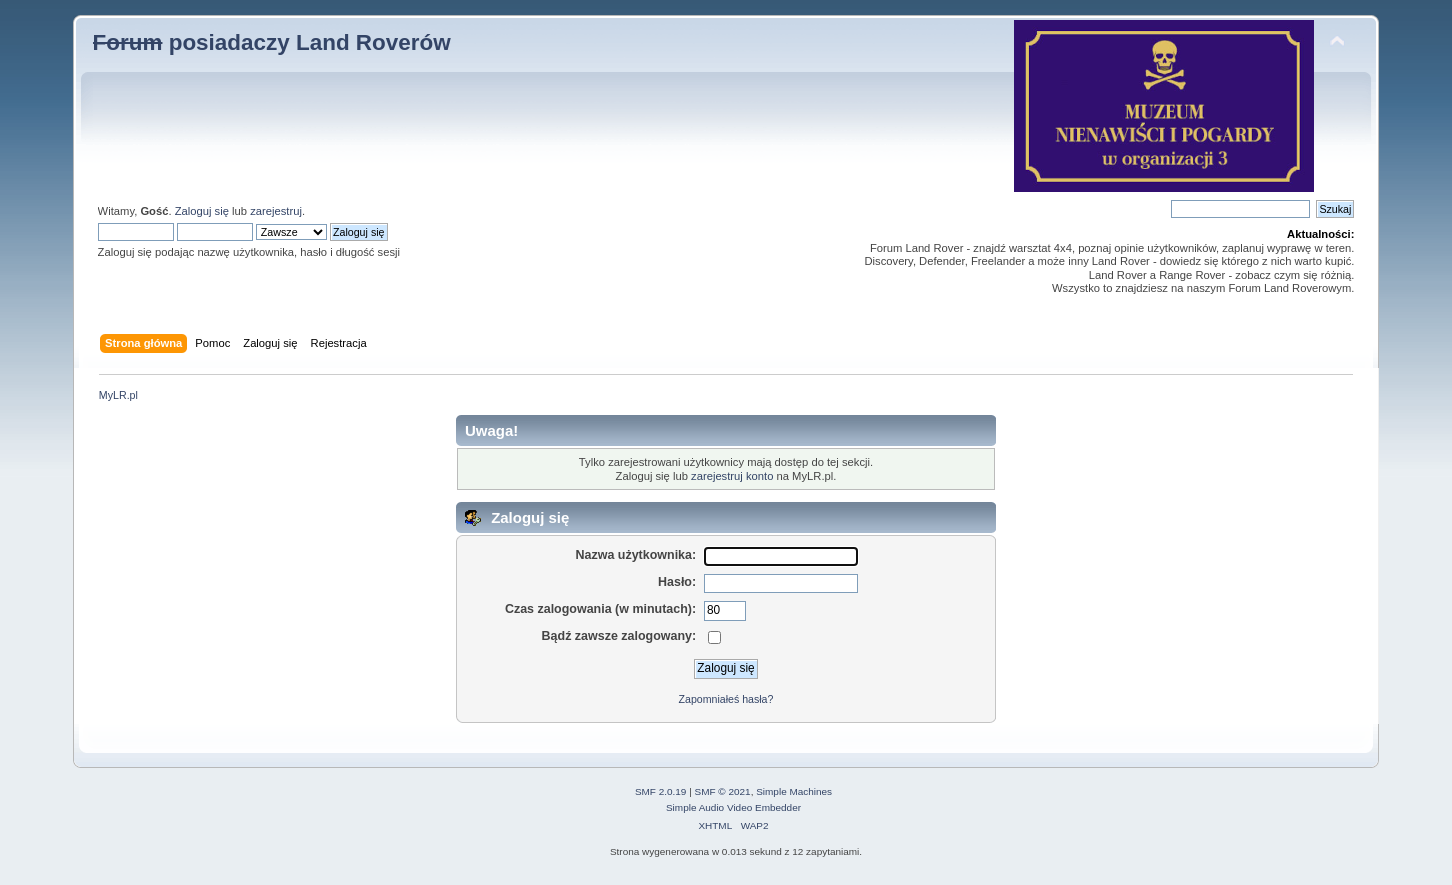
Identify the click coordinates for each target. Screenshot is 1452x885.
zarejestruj (276, 211)
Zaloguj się (202, 211)
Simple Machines (794, 791)
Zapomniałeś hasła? (726, 699)
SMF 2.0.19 (661, 791)
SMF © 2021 (723, 791)
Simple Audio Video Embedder (733, 807)
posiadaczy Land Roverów (272, 42)
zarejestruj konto (732, 476)
